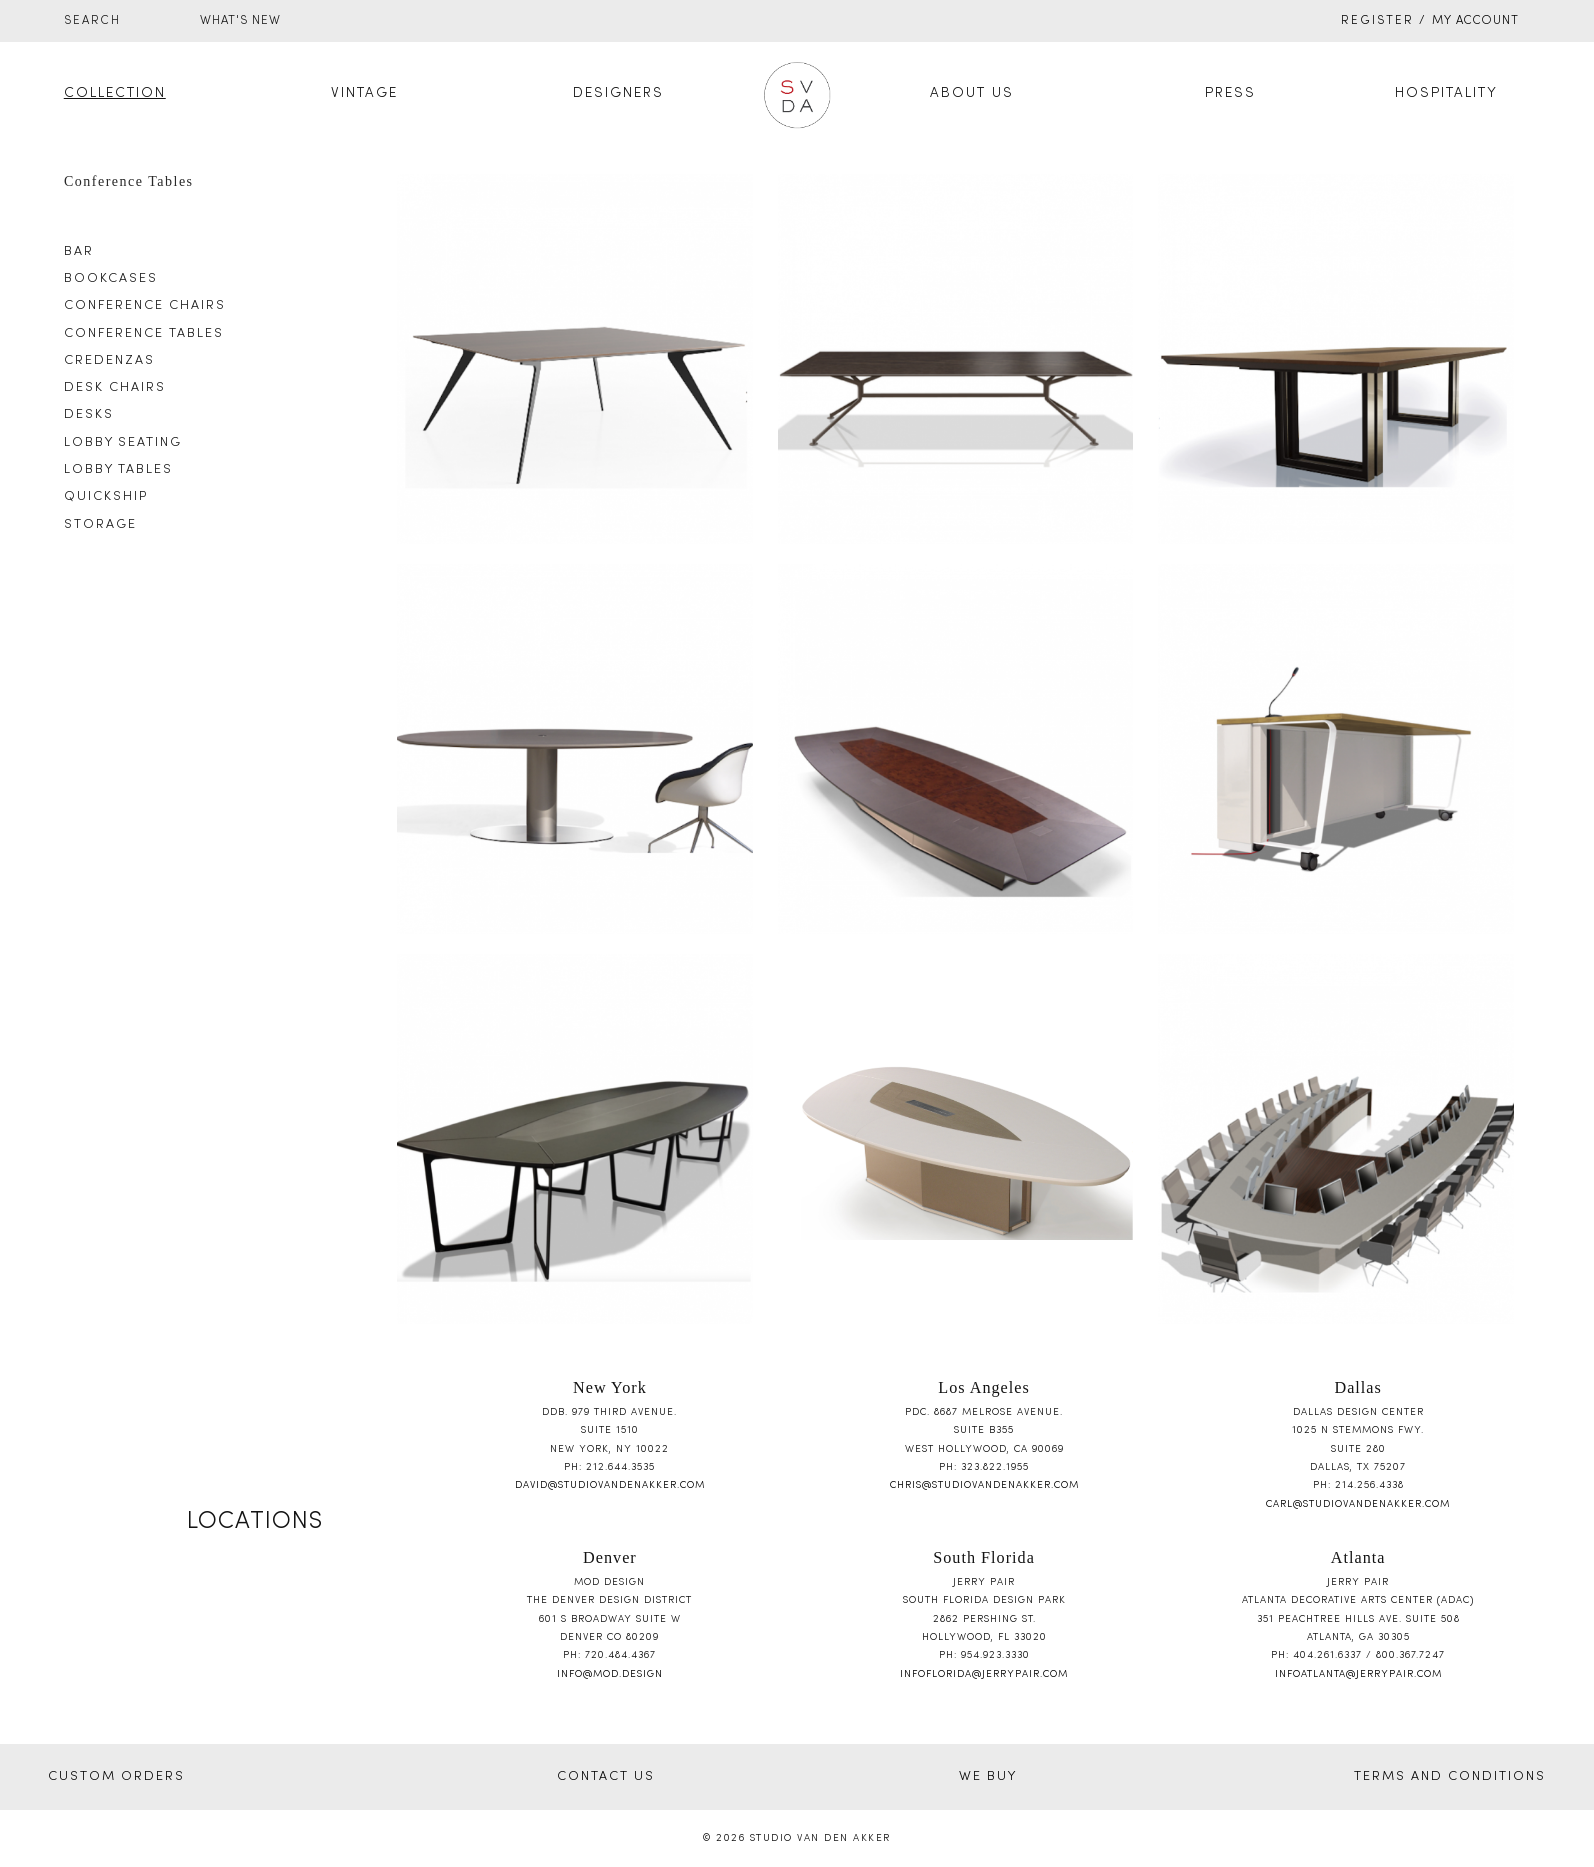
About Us (972, 93)
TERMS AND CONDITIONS (1450, 1777)
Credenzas (109, 361)
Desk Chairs (115, 388)
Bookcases (111, 279)
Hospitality (1446, 93)
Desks (89, 415)
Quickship (106, 497)
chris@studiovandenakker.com (984, 1485)
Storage (100, 525)
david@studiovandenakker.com (610, 1485)
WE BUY (988, 1777)
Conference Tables (144, 334)
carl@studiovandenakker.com (1358, 1504)
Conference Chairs (145, 306)
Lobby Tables (118, 470)
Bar (79, 252)
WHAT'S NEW (240, 21)
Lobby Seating (123, 443)
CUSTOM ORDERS (116, 1777)
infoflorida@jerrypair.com (984, 1674)
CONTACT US (606, 1777)
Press (1230, 93)
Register (1377, 21)
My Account (1475, 21)
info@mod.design (610, 1674)
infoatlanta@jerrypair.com (1358, 1674)
